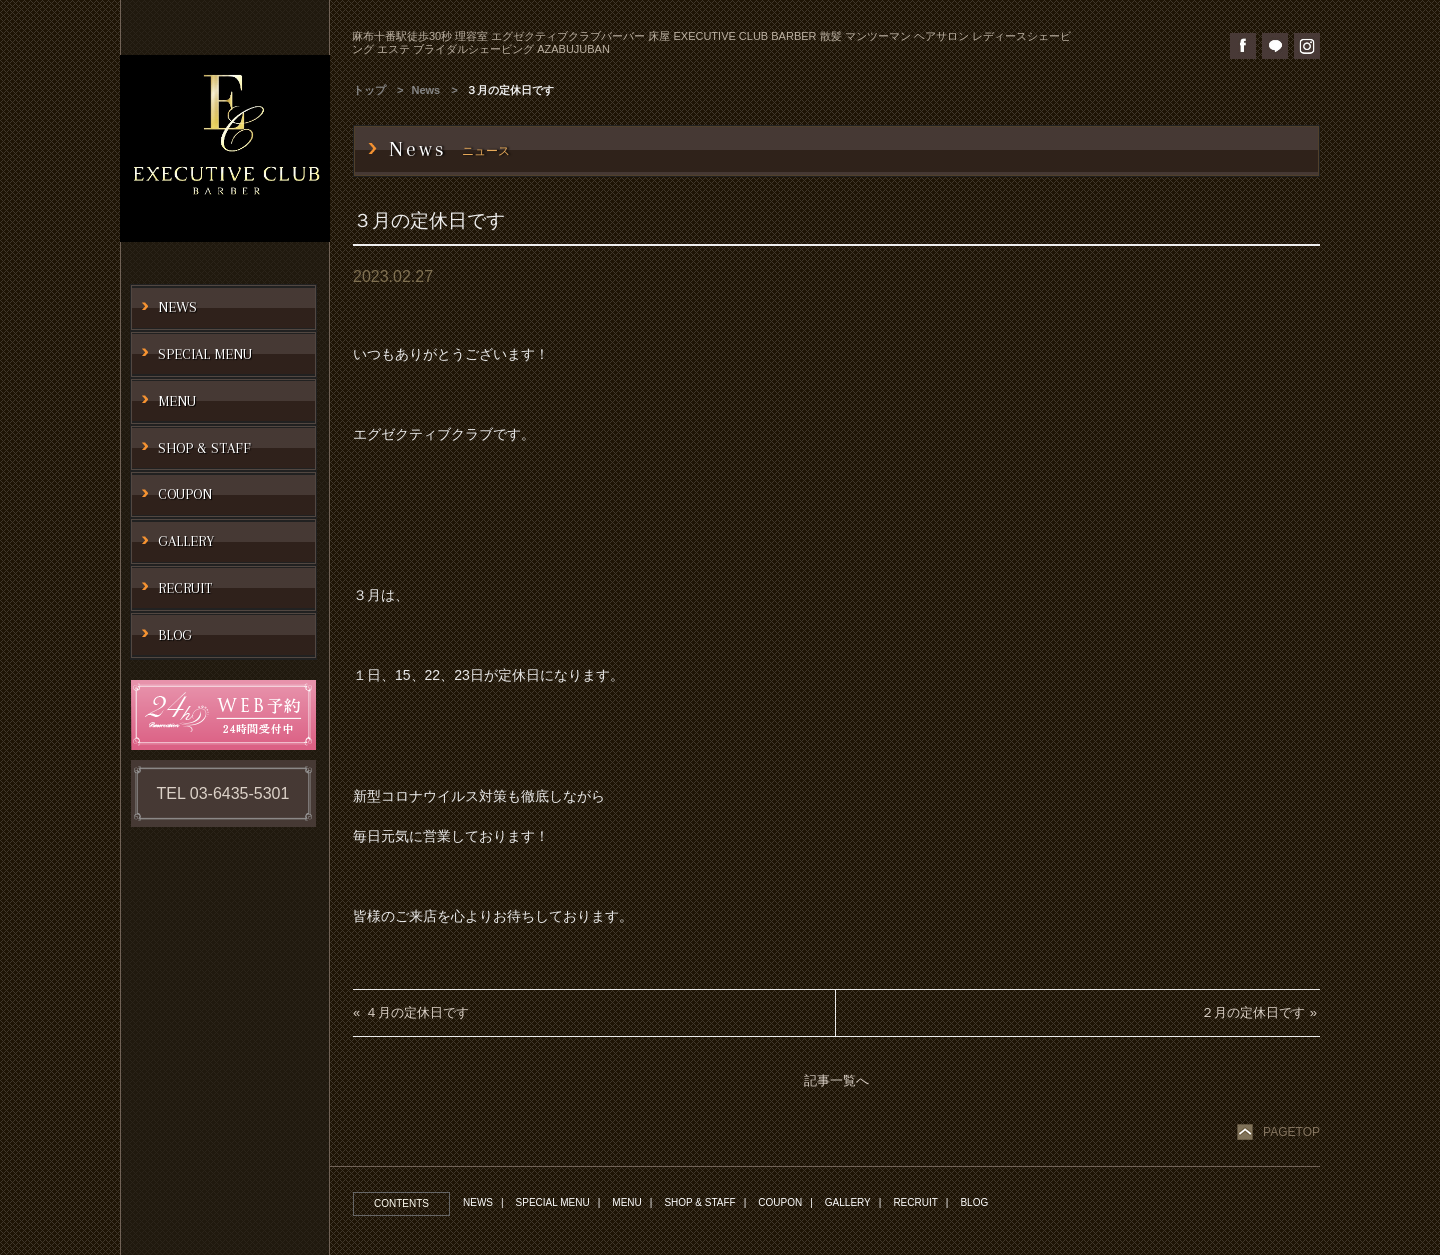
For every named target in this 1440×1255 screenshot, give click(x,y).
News (426, 90)
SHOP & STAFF (699, 1202)
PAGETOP (1291, 1132)
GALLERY (848, 1202)
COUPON (780, 1202)
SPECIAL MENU (553, 1202)
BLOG (974, 1202)
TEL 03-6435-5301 (223, 793)
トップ (369, 90)
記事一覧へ (836, 1080)
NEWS (478, 1202)
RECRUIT (915, 1202)
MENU (626, 1202)
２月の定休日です (1253, 1012)
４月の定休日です (417, 1012)
